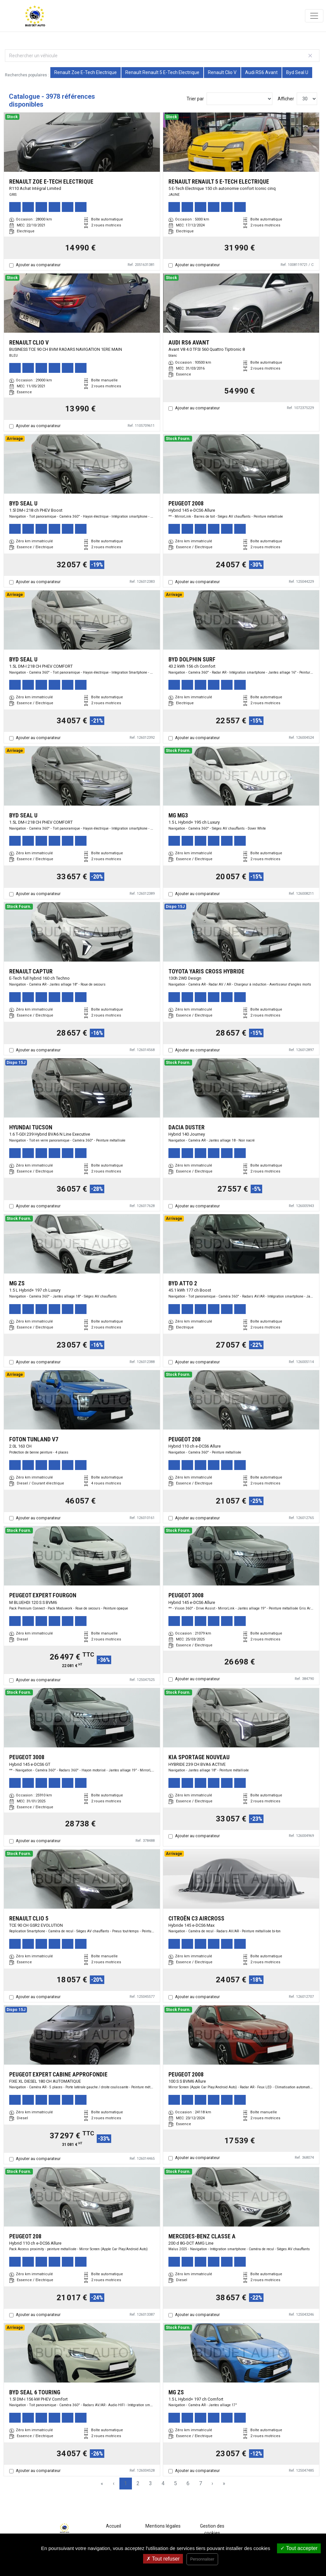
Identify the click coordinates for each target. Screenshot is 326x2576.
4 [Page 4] (163, 2483)
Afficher (286, 98)
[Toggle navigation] (314, 15)
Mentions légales (163, 2526)
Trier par (195, 98)
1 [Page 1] (125, 2483)
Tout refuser (163, 2559)
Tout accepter (298, 2548)
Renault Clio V (222, 72)
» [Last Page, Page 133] (224, 2483)
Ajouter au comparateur (38, 264)
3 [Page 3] (150, 2483)
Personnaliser (202, 2559)
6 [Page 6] (188, 2483)
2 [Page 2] (138, 2483)
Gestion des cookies (212, 2529)
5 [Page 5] (175, 2483)
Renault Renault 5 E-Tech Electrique (162, 72)
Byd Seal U (297, 72)
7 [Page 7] (200, 2483)
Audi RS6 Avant (261, 72)
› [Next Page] (212, 2483)
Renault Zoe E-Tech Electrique (85, 72)
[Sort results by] (239, 98)
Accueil (113, 2526)
